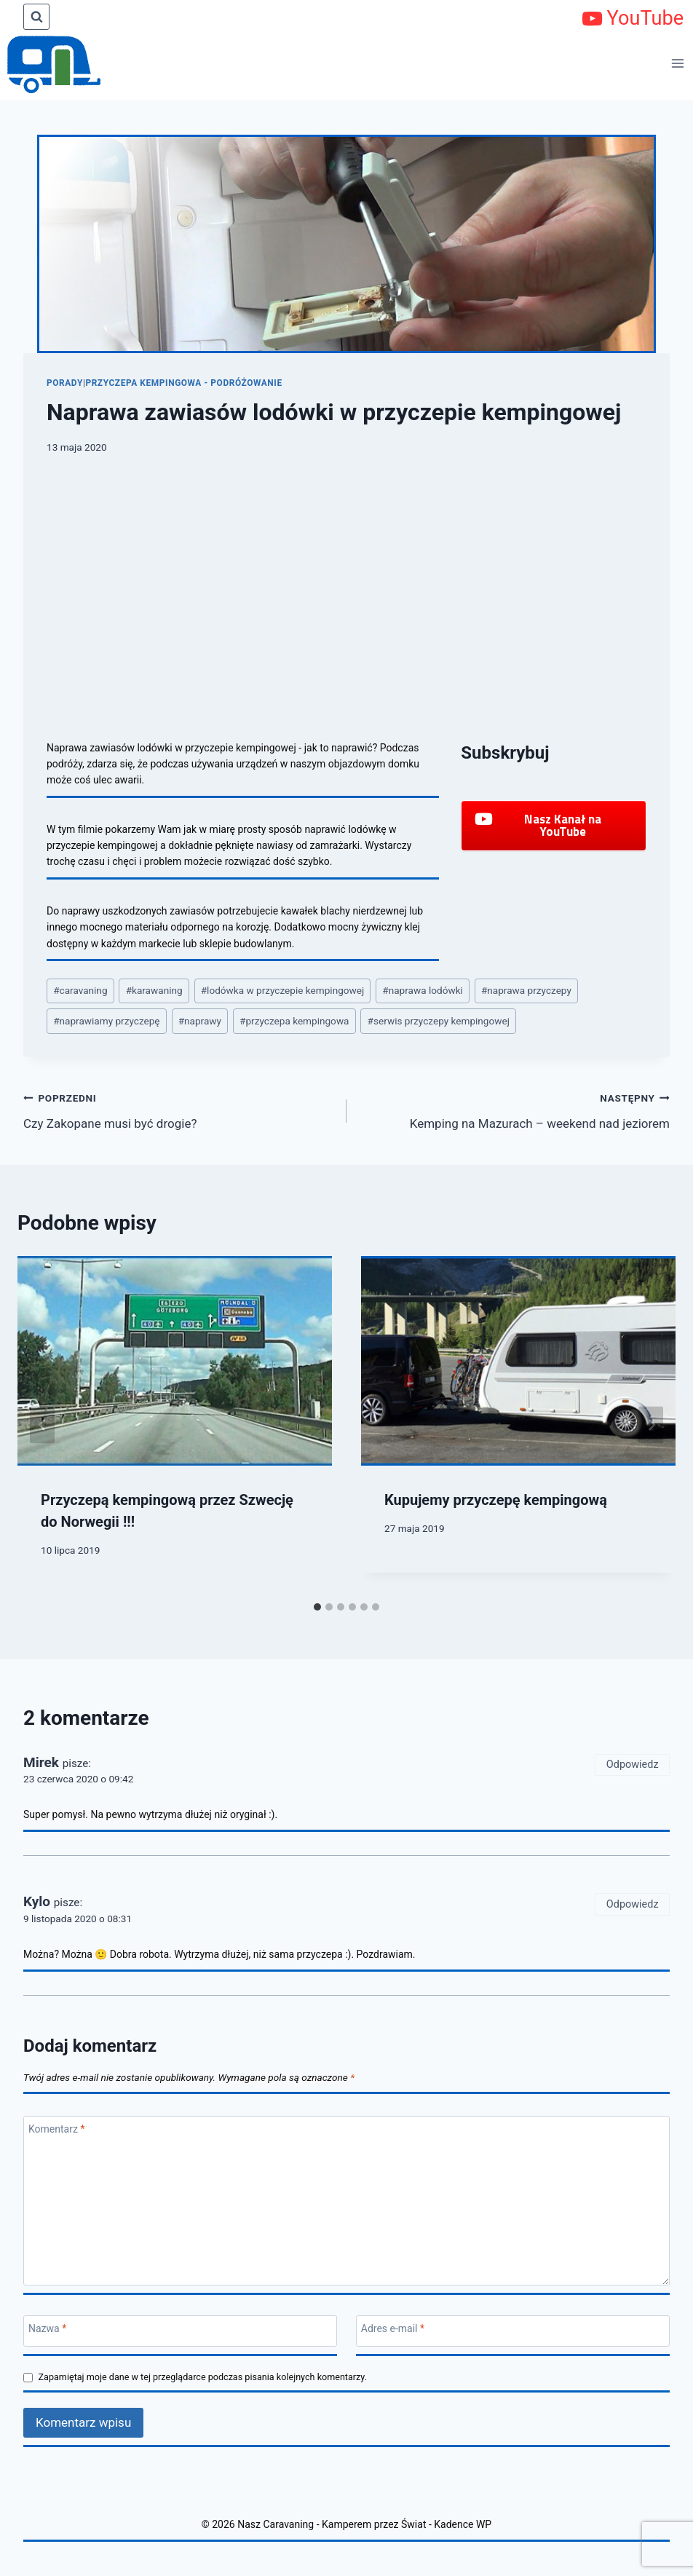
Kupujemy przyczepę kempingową (495, 1500)
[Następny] (650, 1425)
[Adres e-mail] (513, 2331)
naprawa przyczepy (526, 990)
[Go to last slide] (42, 1425)
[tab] (317, 1607)
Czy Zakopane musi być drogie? (178, 1109)
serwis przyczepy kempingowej (439, 1021)
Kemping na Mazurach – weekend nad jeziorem (514, 1109)
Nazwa (47, 2328)
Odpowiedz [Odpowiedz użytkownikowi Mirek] (632, 1764)
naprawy (199, 1021)
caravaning (80, 990)
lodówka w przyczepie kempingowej (283, 990)
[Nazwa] (180, 2331)
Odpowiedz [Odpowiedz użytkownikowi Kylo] (632, 1904)
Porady (65, 383)
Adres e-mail (392, 2328)
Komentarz (56, 2129)
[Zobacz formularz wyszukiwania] (36, 17)
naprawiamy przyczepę (106, 1021)
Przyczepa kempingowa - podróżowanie (183, 383)
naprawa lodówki (422, 990)
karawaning (154, 990)
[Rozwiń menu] (678, 63)
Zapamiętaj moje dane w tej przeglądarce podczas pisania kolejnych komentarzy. (203, 2376)
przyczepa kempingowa (294, 1021)
